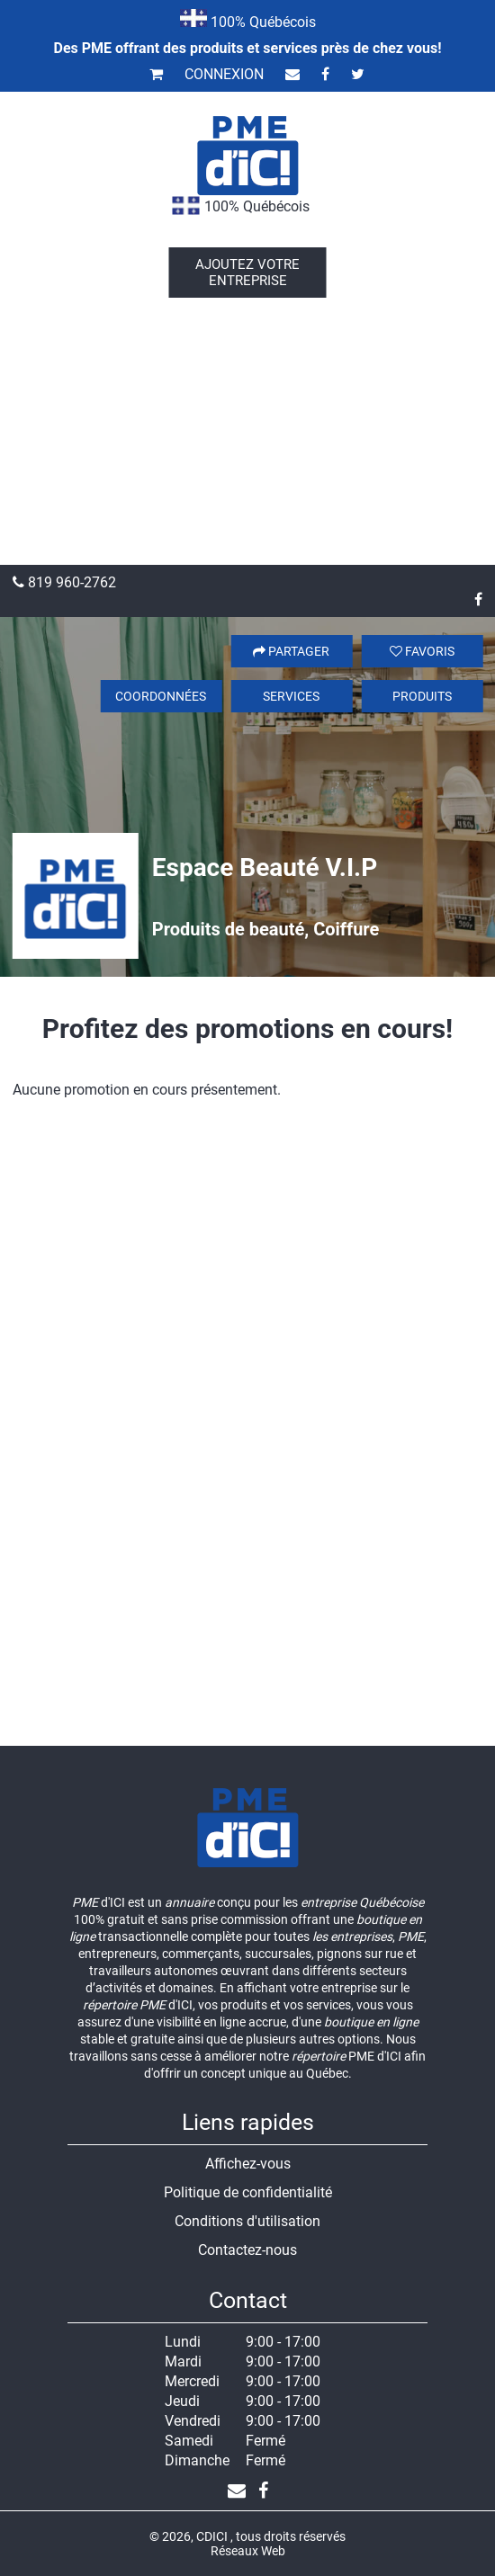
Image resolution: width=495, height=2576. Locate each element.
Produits (422, 696)
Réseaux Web (248, 2551)
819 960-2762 (64, 582)
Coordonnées (160, 696)
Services (291, 696)
